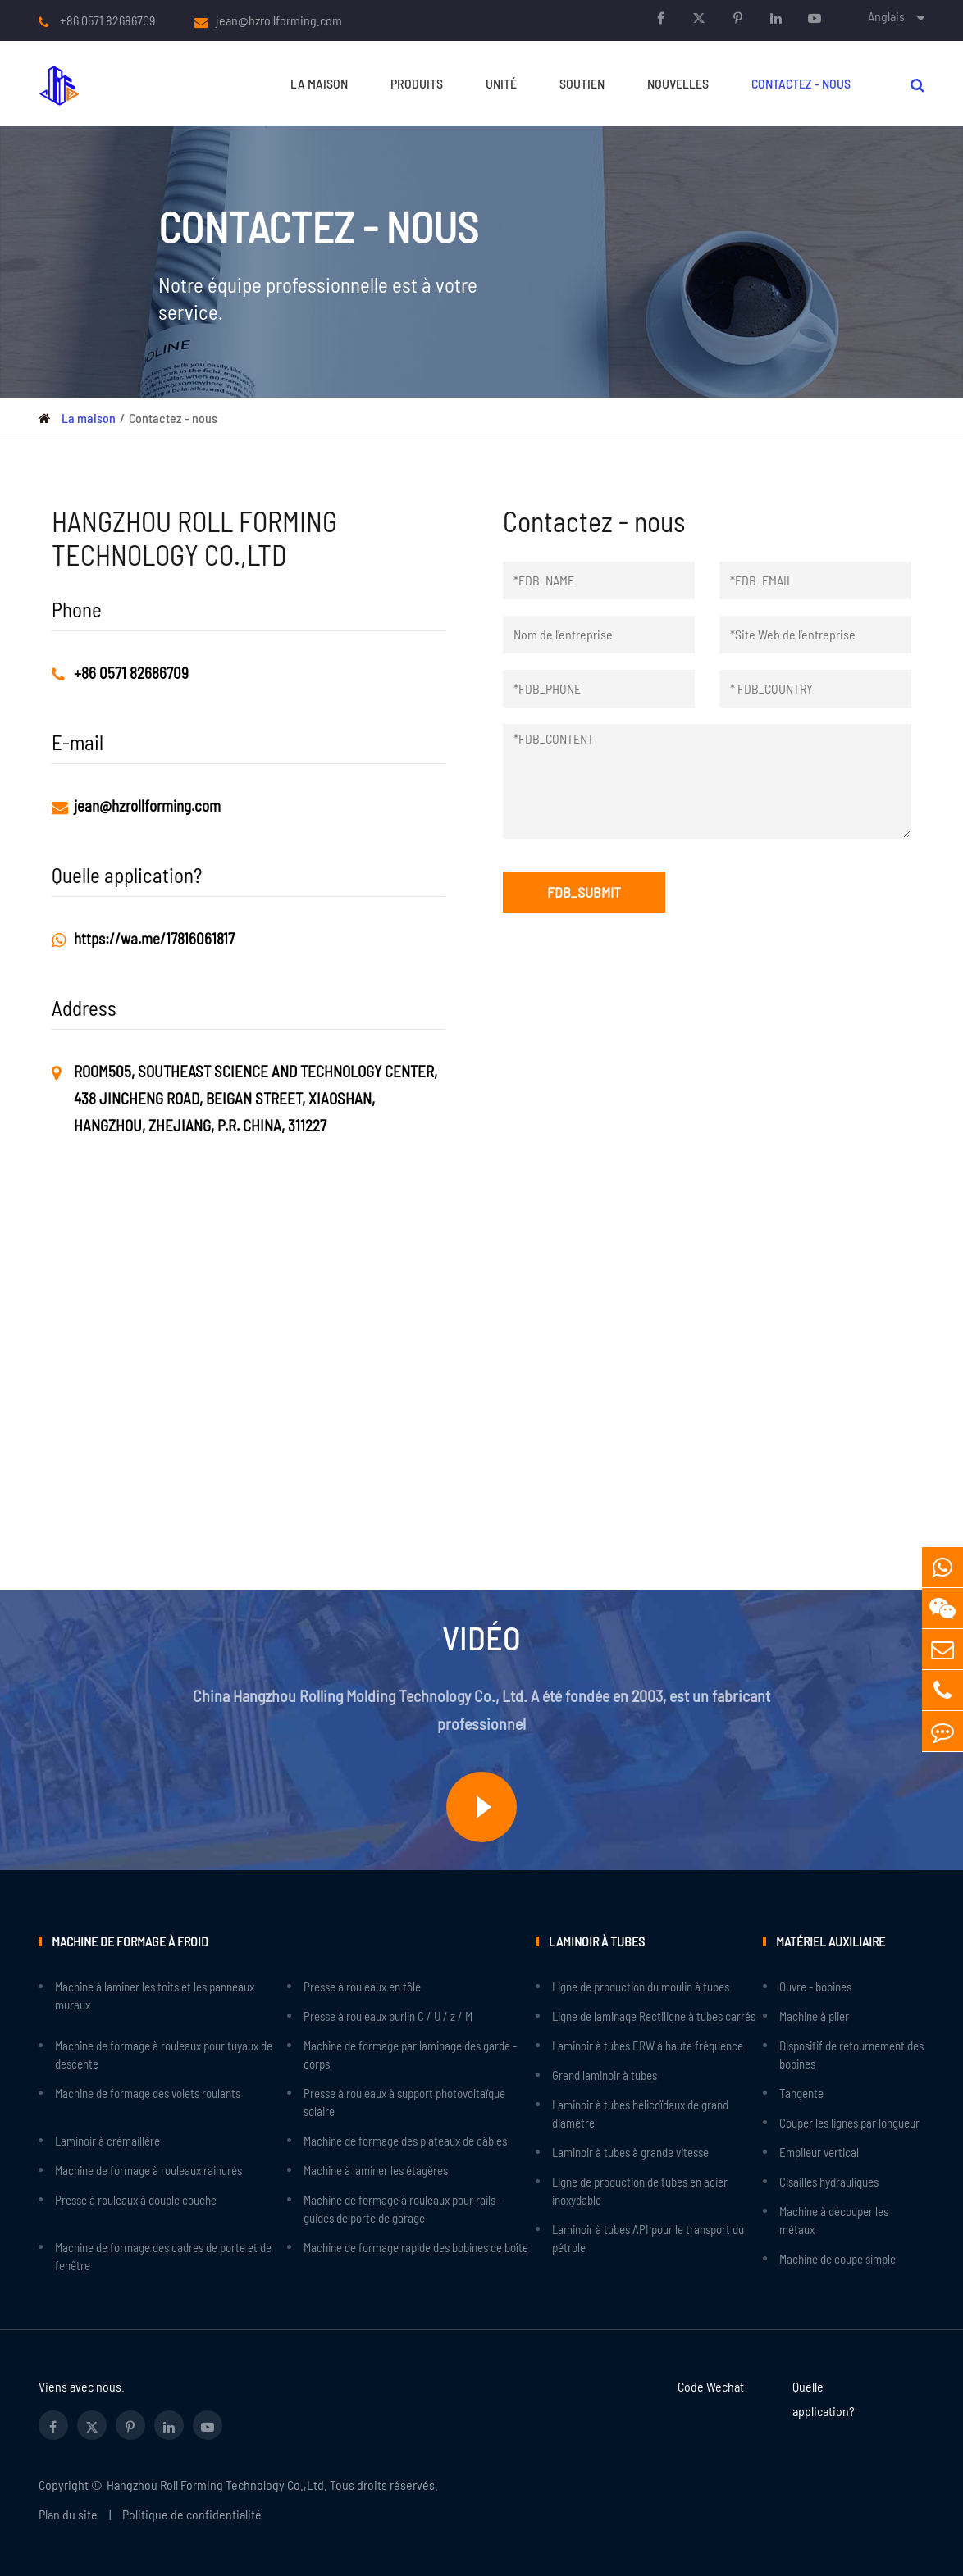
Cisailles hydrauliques (829, 2181)
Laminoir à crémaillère (107, 2140)
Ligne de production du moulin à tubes (640, 1986)
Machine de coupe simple (837, 2258)
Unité (501, 83)
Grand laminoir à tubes (604, 2075)
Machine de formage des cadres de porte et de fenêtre (163, 2256)
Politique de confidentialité (192, 2514)
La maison (319, 83)
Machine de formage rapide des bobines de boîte (416, 2247)
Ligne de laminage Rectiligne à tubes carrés (653, 2016)
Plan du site (68, 2514)
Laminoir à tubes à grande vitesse (630, 2152)
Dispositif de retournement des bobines (851, 2054)
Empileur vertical (819, 2152)
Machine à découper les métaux (833, 2220)
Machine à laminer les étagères (376, 2170)
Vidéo (481, 1637)
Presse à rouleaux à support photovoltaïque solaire (404, 2102)
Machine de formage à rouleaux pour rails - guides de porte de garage (403, 2208)
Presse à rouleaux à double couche (136, 2199)
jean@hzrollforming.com (279, 20)
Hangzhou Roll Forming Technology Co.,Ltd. (217, 2484)
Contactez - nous (801, 83)
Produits (416, 83)
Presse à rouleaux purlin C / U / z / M (388, 2016)
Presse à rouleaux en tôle (362, 1986)
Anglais (886, 16)
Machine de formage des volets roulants (147, 2093)
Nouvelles (678, 83)
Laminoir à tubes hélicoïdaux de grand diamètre (640, 2113)
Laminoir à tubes (597, 1941)
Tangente (801, 2093)
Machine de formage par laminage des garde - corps (410, 2054)
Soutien (582, 83)
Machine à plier (814, 2016)
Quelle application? (823, 2398)
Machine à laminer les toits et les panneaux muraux (154, 1995)
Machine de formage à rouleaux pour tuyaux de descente (163, 2054)
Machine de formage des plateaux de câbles (405, 2140)
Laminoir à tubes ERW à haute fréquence (647, 2045)
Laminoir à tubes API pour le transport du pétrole (648, 2238)
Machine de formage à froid (130, 1941)
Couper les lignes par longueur (849, 2122)
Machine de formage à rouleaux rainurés (148, 2170)
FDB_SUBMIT (584, 892)
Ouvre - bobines (815, 1986)
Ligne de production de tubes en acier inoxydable (640, 2190)
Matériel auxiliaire (830, 1941)
